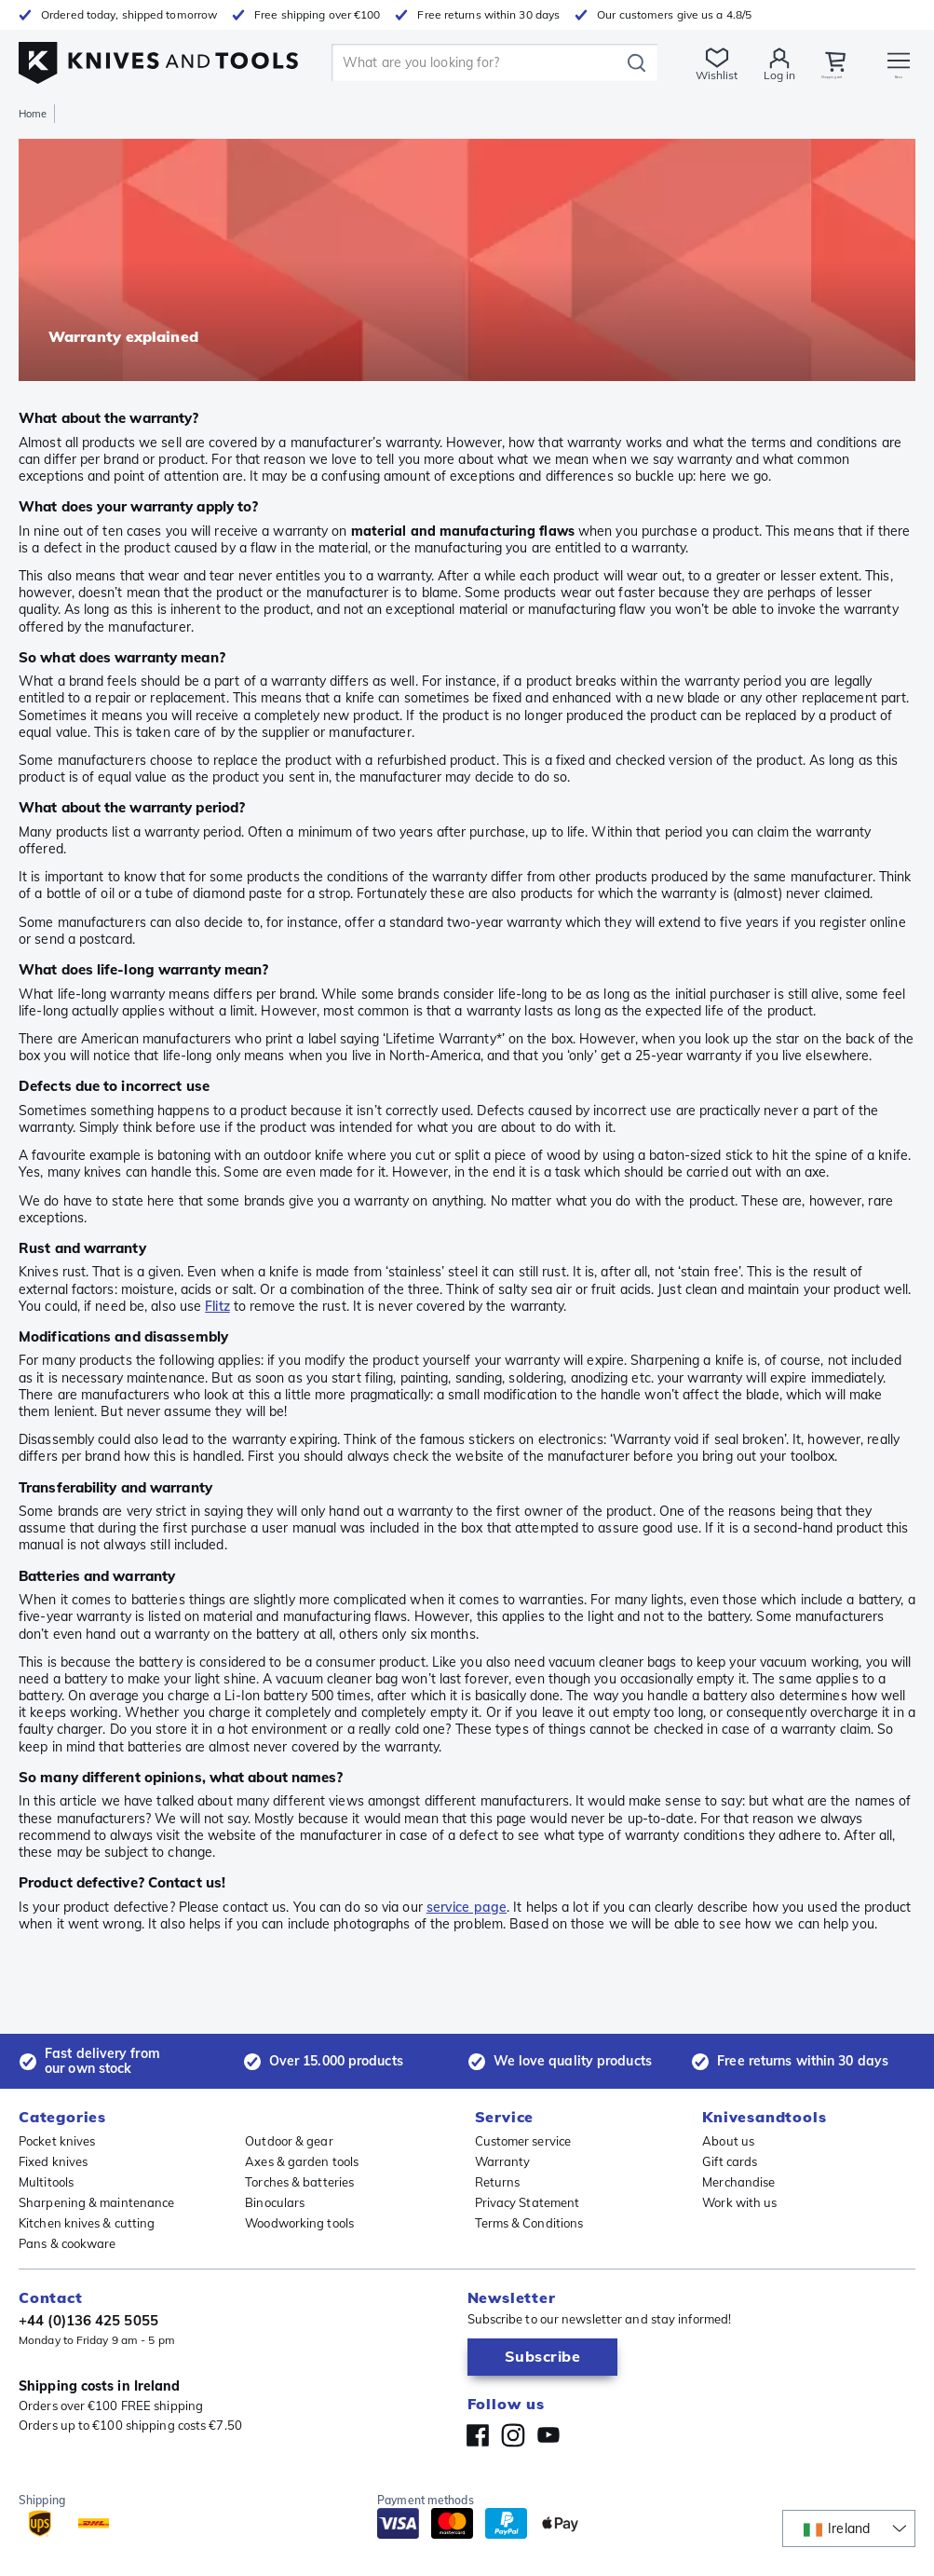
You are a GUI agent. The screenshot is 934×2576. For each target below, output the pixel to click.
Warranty (503, 2161)
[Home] (158, 57)
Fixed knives (53, 2161)
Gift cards (729, 2161)
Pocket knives (57, 2140)
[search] (458, 62)
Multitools (46, 2181)
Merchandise (738, 2181)
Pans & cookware (67, 2243)
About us (728, 2140)
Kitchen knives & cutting (87, 2222)
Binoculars (275, 2202)
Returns (498, 2181)
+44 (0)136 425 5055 (88, 2320)
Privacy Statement (527, 2202)
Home (33, 113)
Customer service (523, 2140)
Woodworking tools (299, 2222)
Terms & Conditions (529, 2222)
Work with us (739, 2202)
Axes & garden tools (302, 2161)
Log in (736, 75)
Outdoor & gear (288, 2140)
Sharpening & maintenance (96, 2202)
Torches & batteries (299, 2181)
